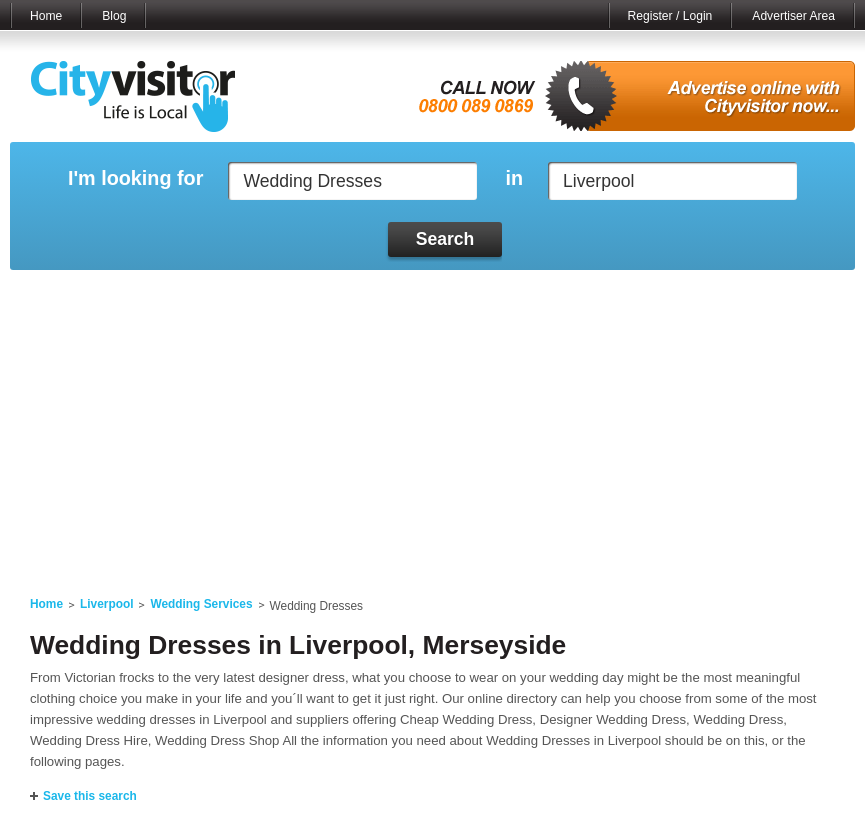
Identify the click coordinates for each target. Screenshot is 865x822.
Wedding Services (201, 604)
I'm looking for (135, 178)
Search (445, 239)
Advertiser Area (793, 16)
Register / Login (670, 16)
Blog (114, 16)
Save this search (90, 796)
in (514, 178)
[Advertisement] (432, 421)
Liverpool (106, 604)
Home (46, 16)
